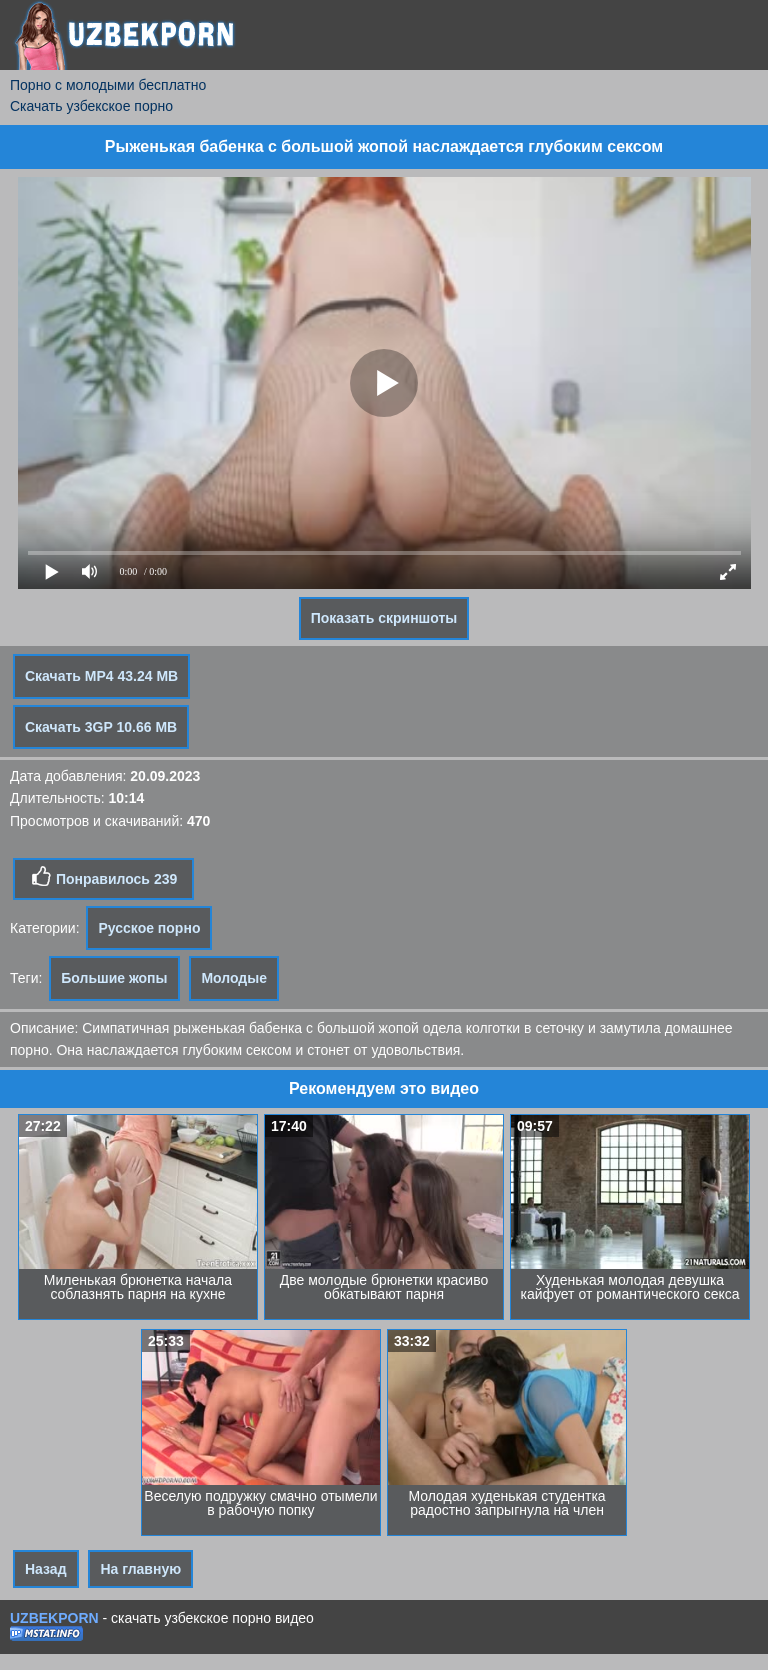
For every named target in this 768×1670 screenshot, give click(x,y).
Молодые (234, 978)
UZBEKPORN (54, 1618)
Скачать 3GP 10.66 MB (101, 727)
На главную (140, 1569)
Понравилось (103, 877)
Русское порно (149, 928)
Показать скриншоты (384, 618)
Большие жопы (114, 978)
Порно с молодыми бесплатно (108, 85)
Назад (46, 1569)
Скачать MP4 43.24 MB (101, 676)
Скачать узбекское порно (91, 106)
